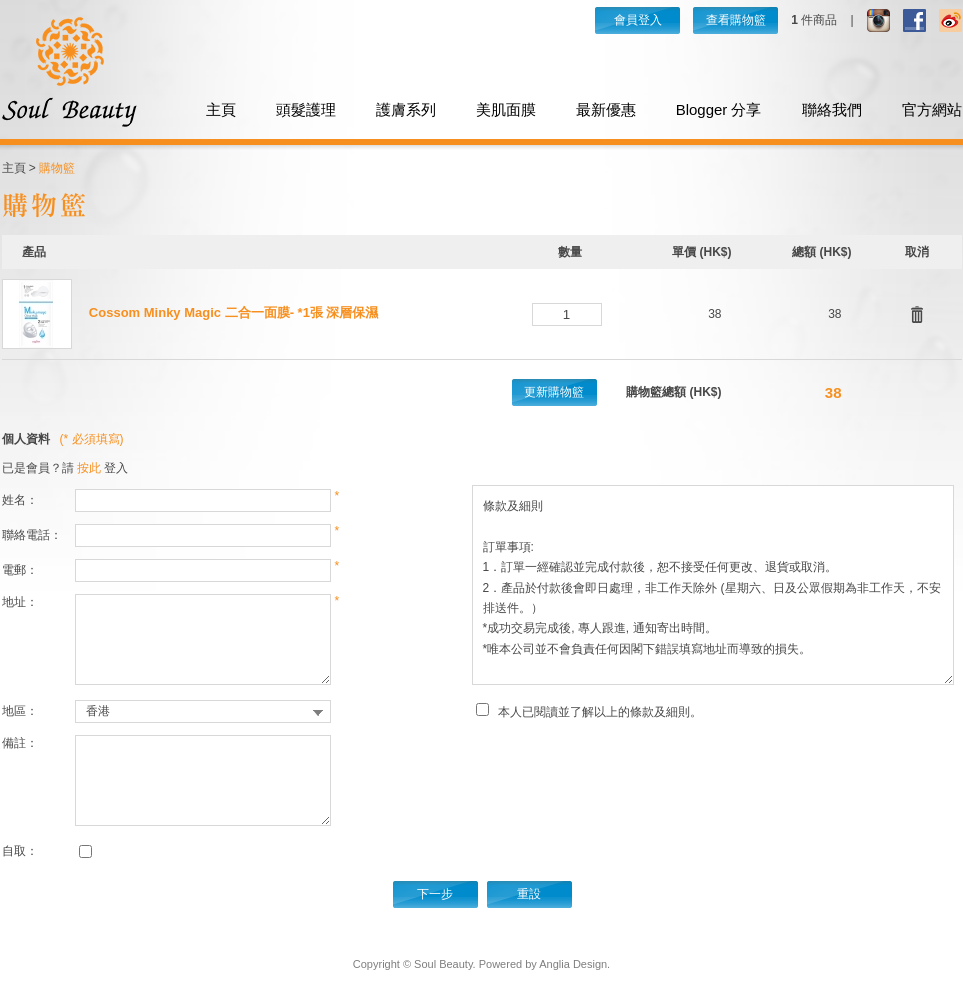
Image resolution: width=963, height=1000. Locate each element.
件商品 (814, 20)
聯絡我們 (832, 109)
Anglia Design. (574, 964)
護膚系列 (406, 109)
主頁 (221, 109)
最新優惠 (606, 109)
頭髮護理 (306, 109)
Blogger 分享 (719, 109)
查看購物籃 (736, 20)
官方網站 (932, 109)
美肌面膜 (506, 109)
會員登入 (638, 20)
